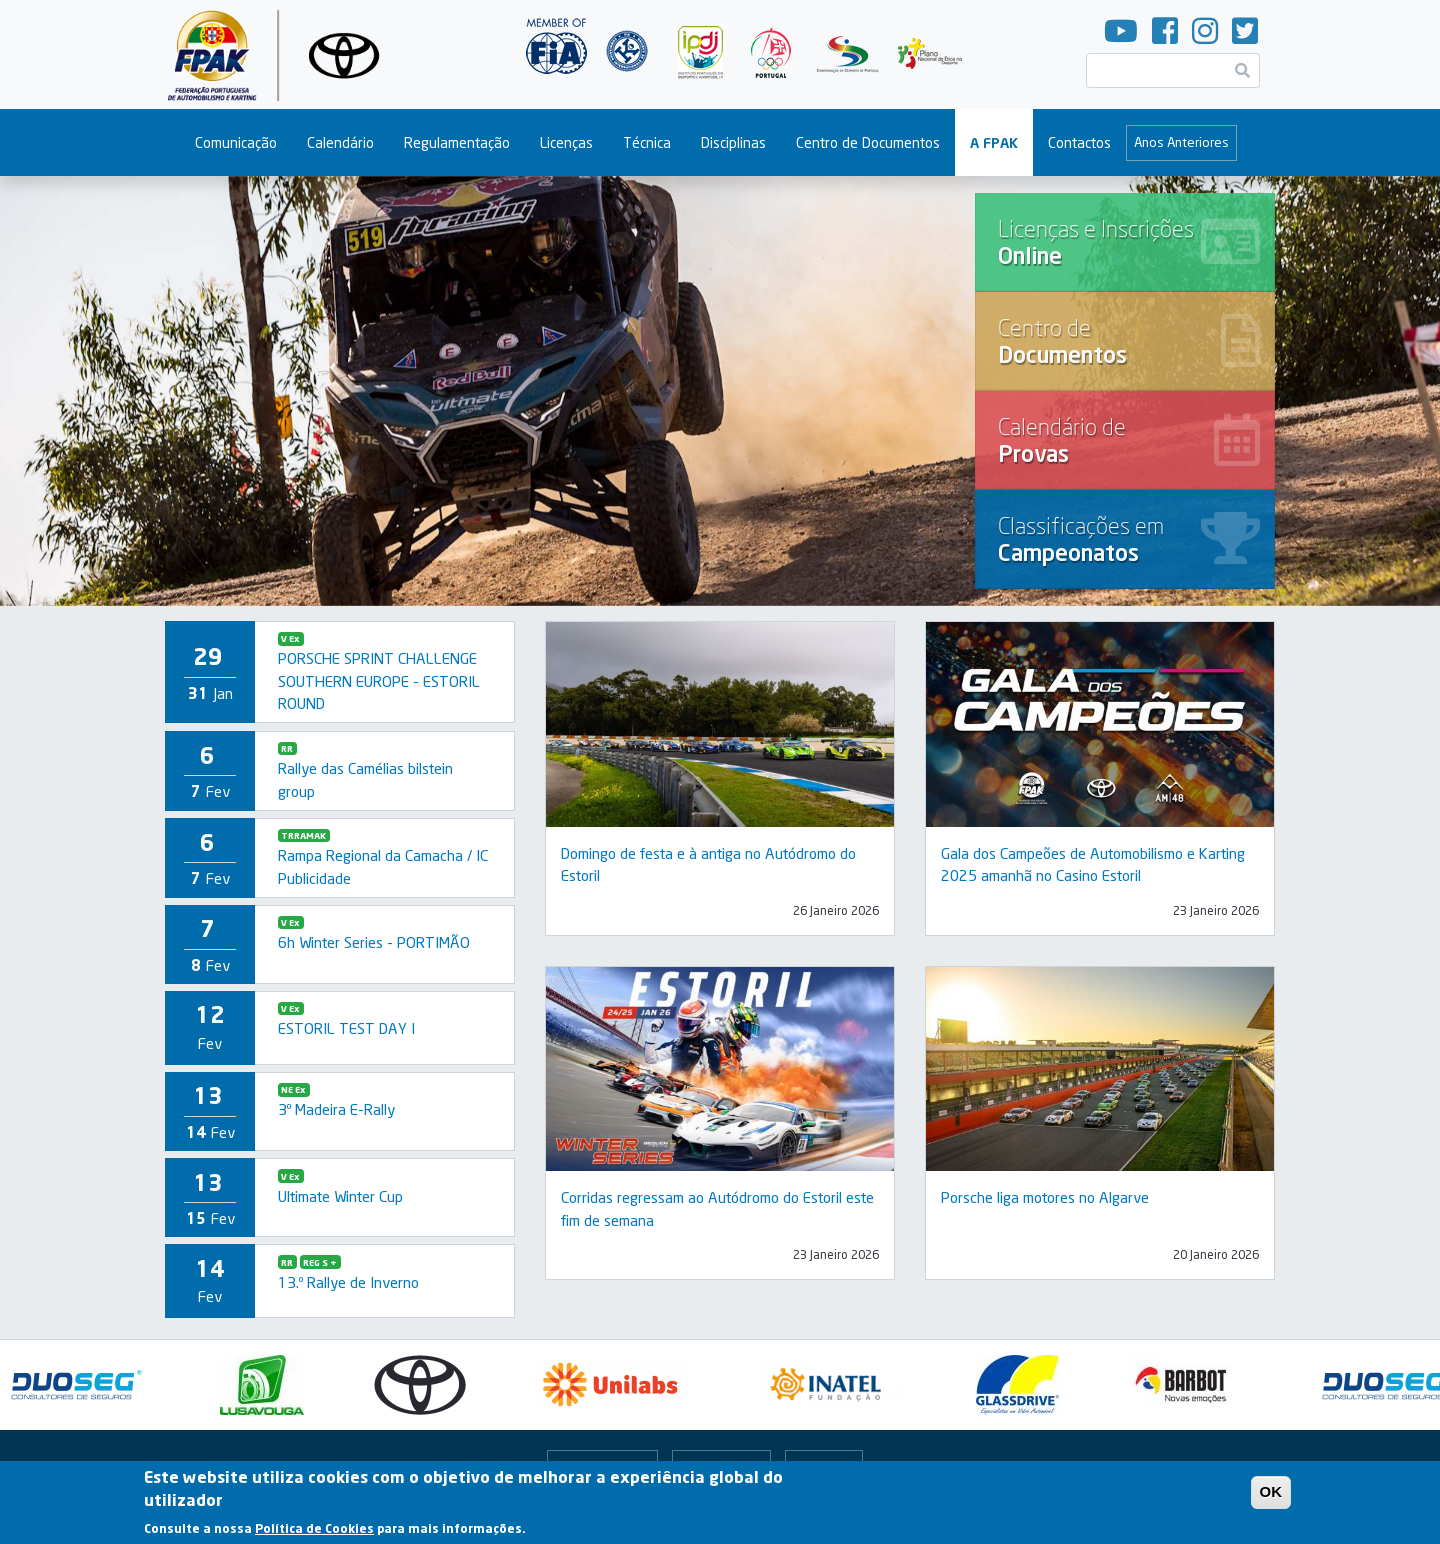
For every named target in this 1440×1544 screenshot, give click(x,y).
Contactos (1079, 142)
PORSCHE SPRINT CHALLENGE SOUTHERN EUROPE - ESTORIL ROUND (379, 680)
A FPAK (994, 142)
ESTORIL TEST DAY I (346, 1028)
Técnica (647, 142)
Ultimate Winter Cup (340, 1196)
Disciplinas (733, 142)
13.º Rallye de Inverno (348, 1282)
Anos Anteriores (1181, 142)
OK (1271, 1495)
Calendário (340, 142)
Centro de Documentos (868, 142)
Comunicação (236, 142)
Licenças (566, 142)
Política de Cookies (314, 1531)
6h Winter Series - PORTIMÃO (374, 942)
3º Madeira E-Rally (336, 1109)
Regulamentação (457, 142)
